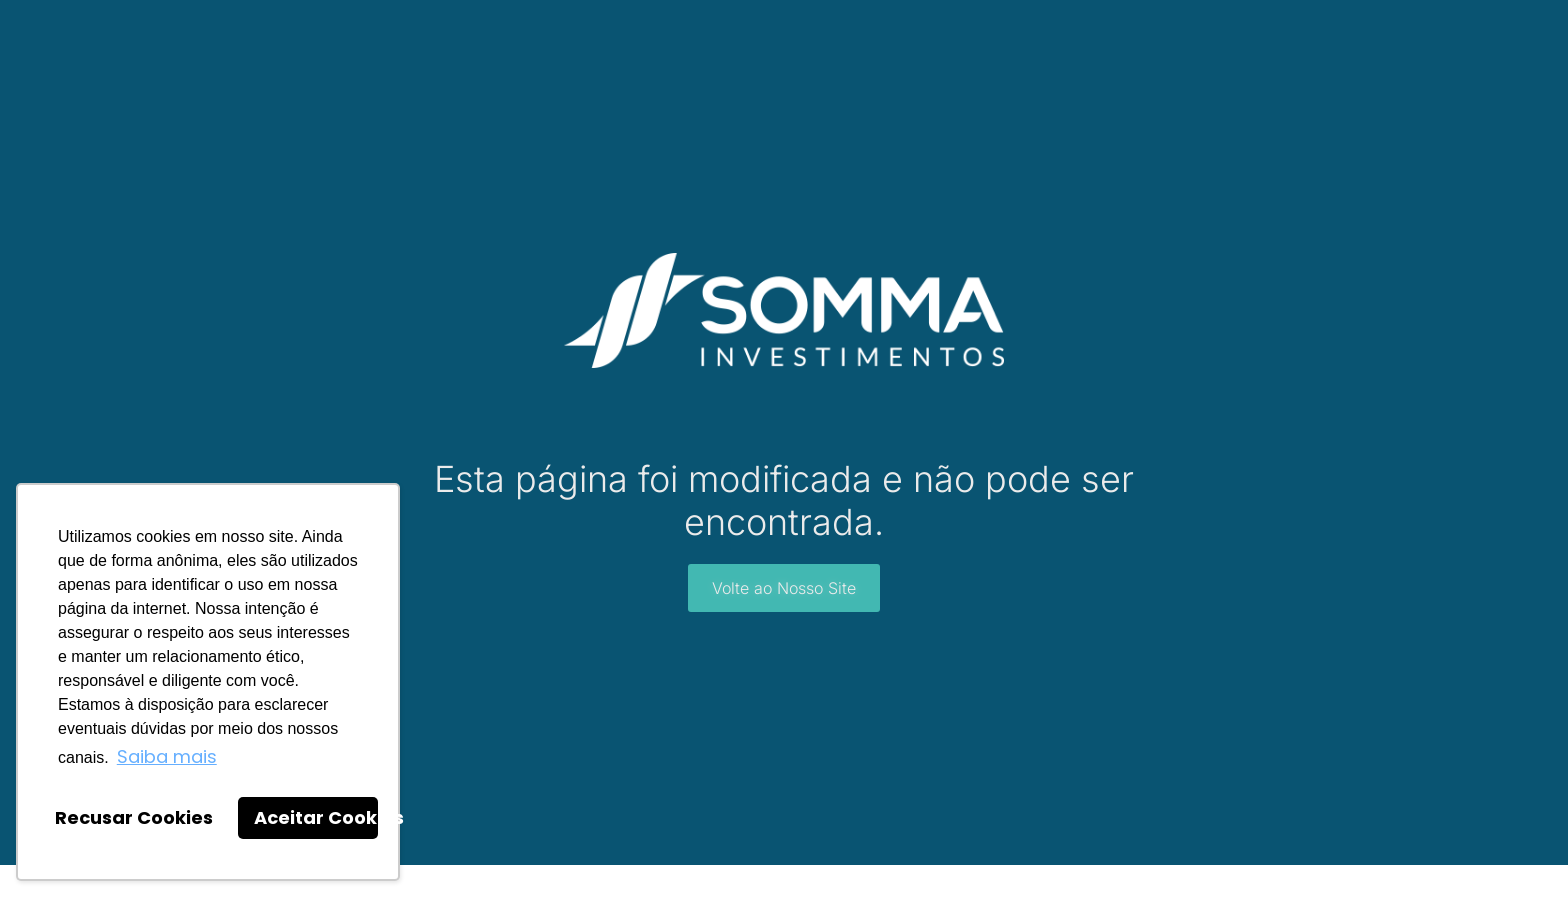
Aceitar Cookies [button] (316, 817)
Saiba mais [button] (167, 756)
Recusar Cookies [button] (134, 817)
